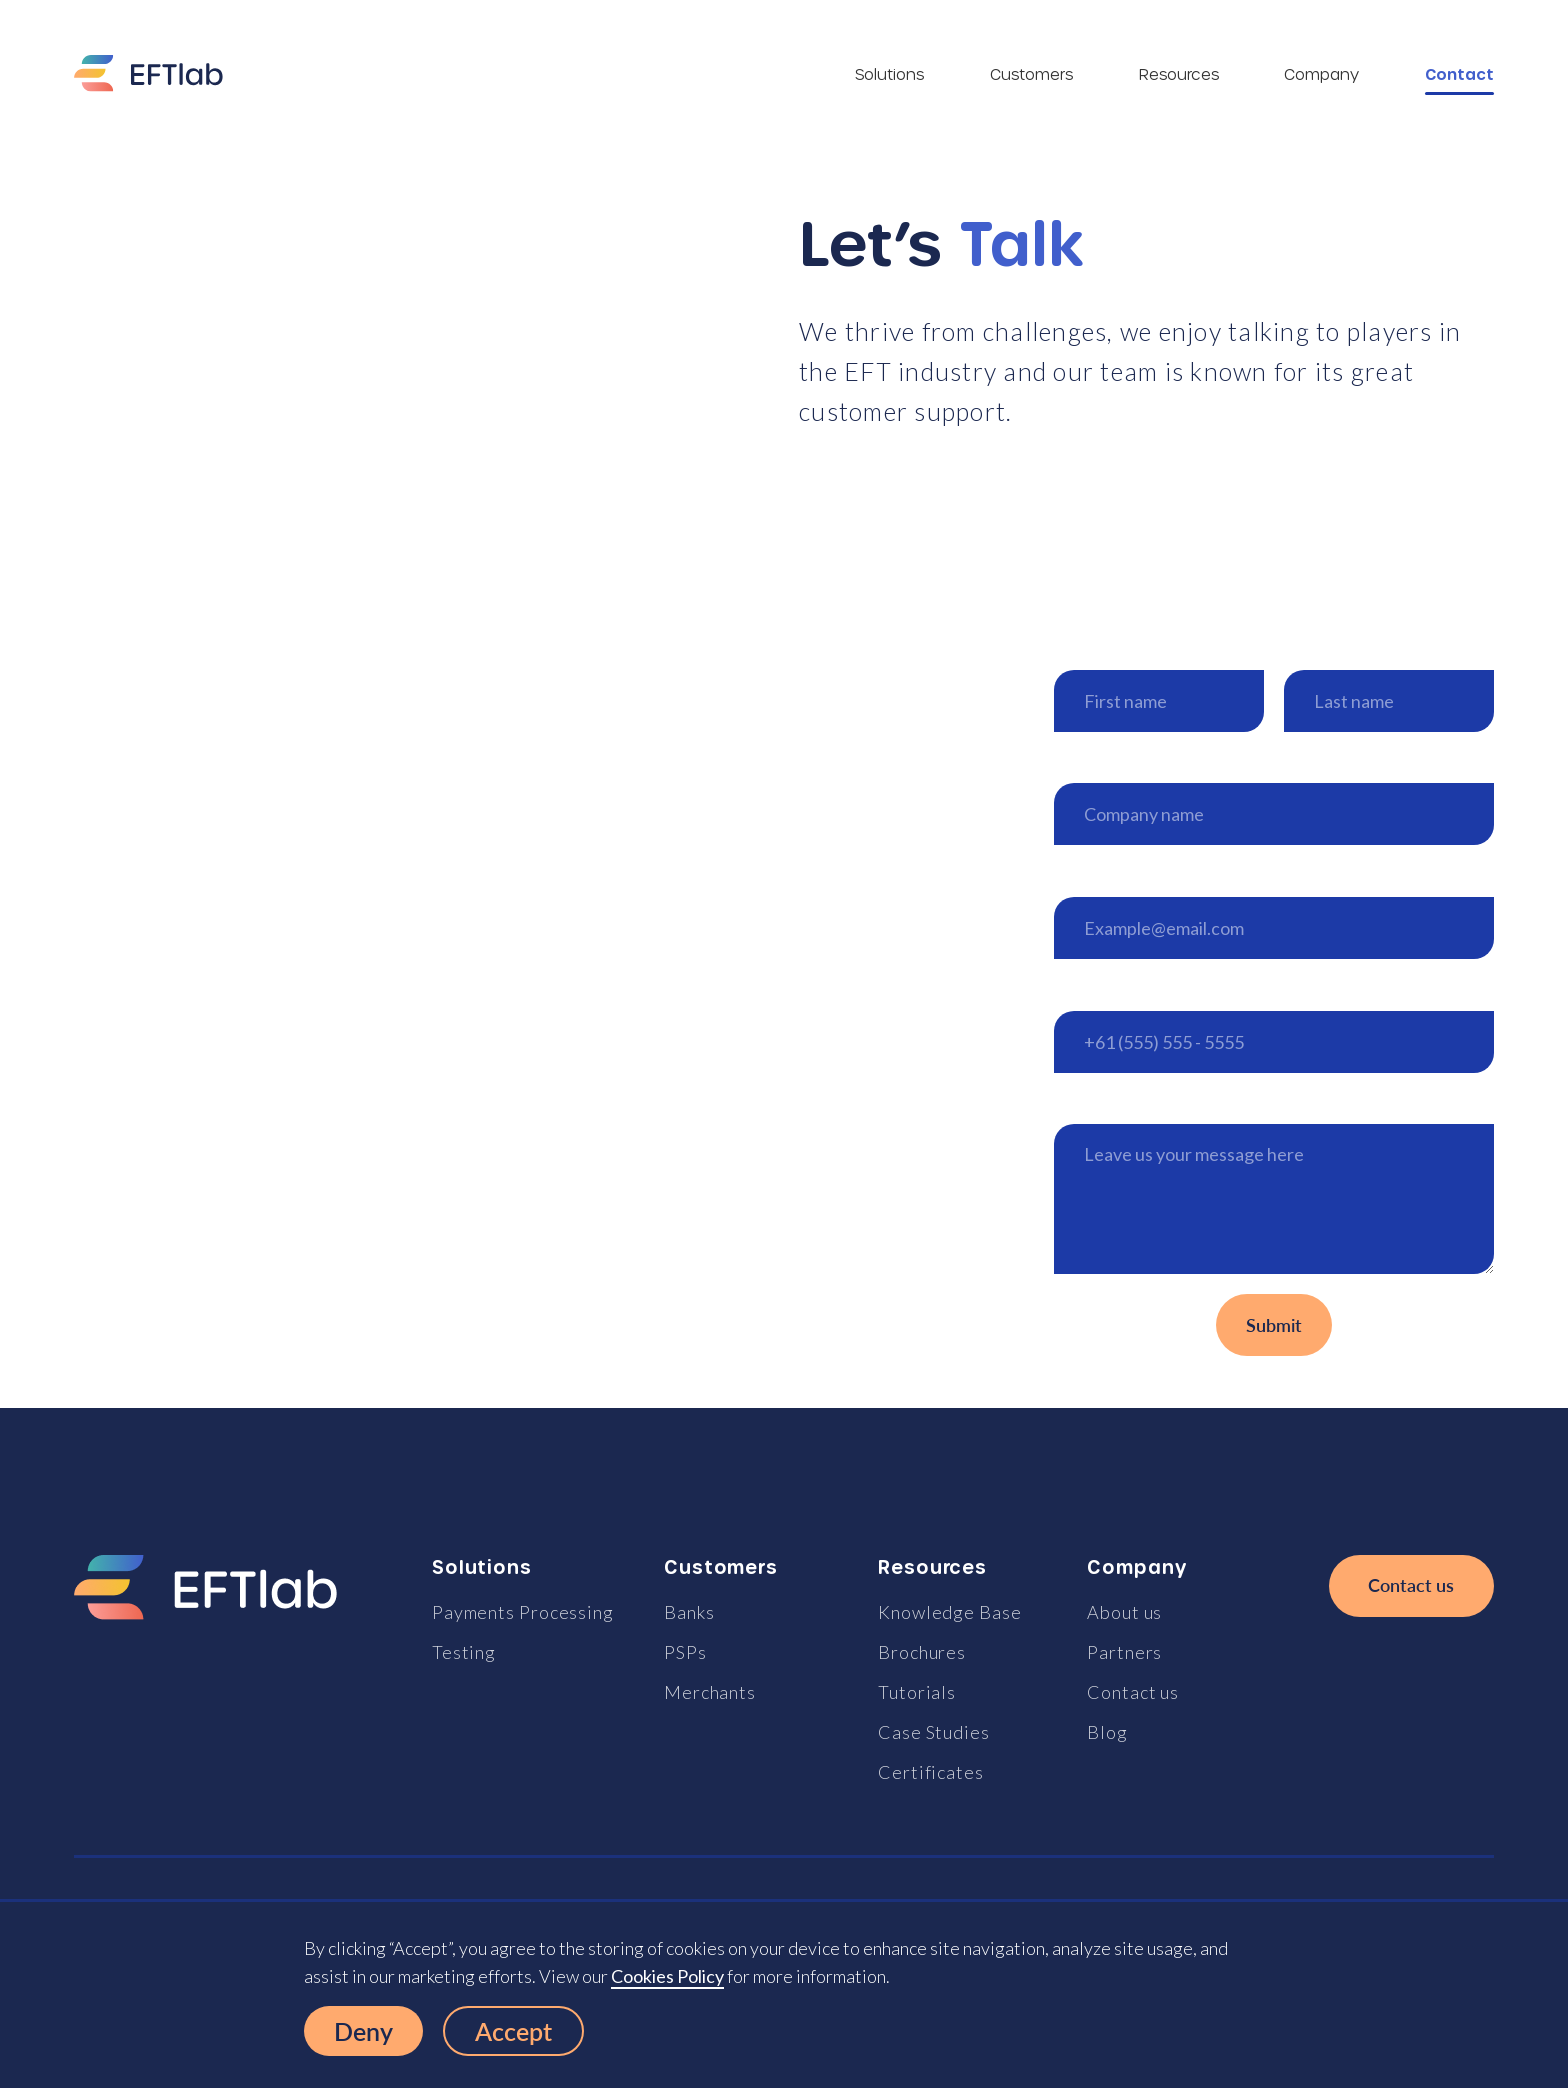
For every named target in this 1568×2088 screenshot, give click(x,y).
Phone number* (1116, 989)
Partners (1124, 1652)
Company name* (1119, 762)
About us (1124, 1612)
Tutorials (917, 1692)
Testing (464, 1652)
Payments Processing (523, 1612)
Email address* (1112, 875)
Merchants (710, 1692)
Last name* (1328, 648)
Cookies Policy (667, 1976)
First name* (1100, 648)
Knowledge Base (950, 1612)
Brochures (922, 1652)
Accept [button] (513, 2031)
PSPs (685, 1652)
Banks (689, 1612)
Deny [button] (363, 2031)
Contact (1459, 74)
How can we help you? (1142, 1103)
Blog (1107, 1732)
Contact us (1133, 1692)
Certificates (931, 1772)
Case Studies (934, 1732)
